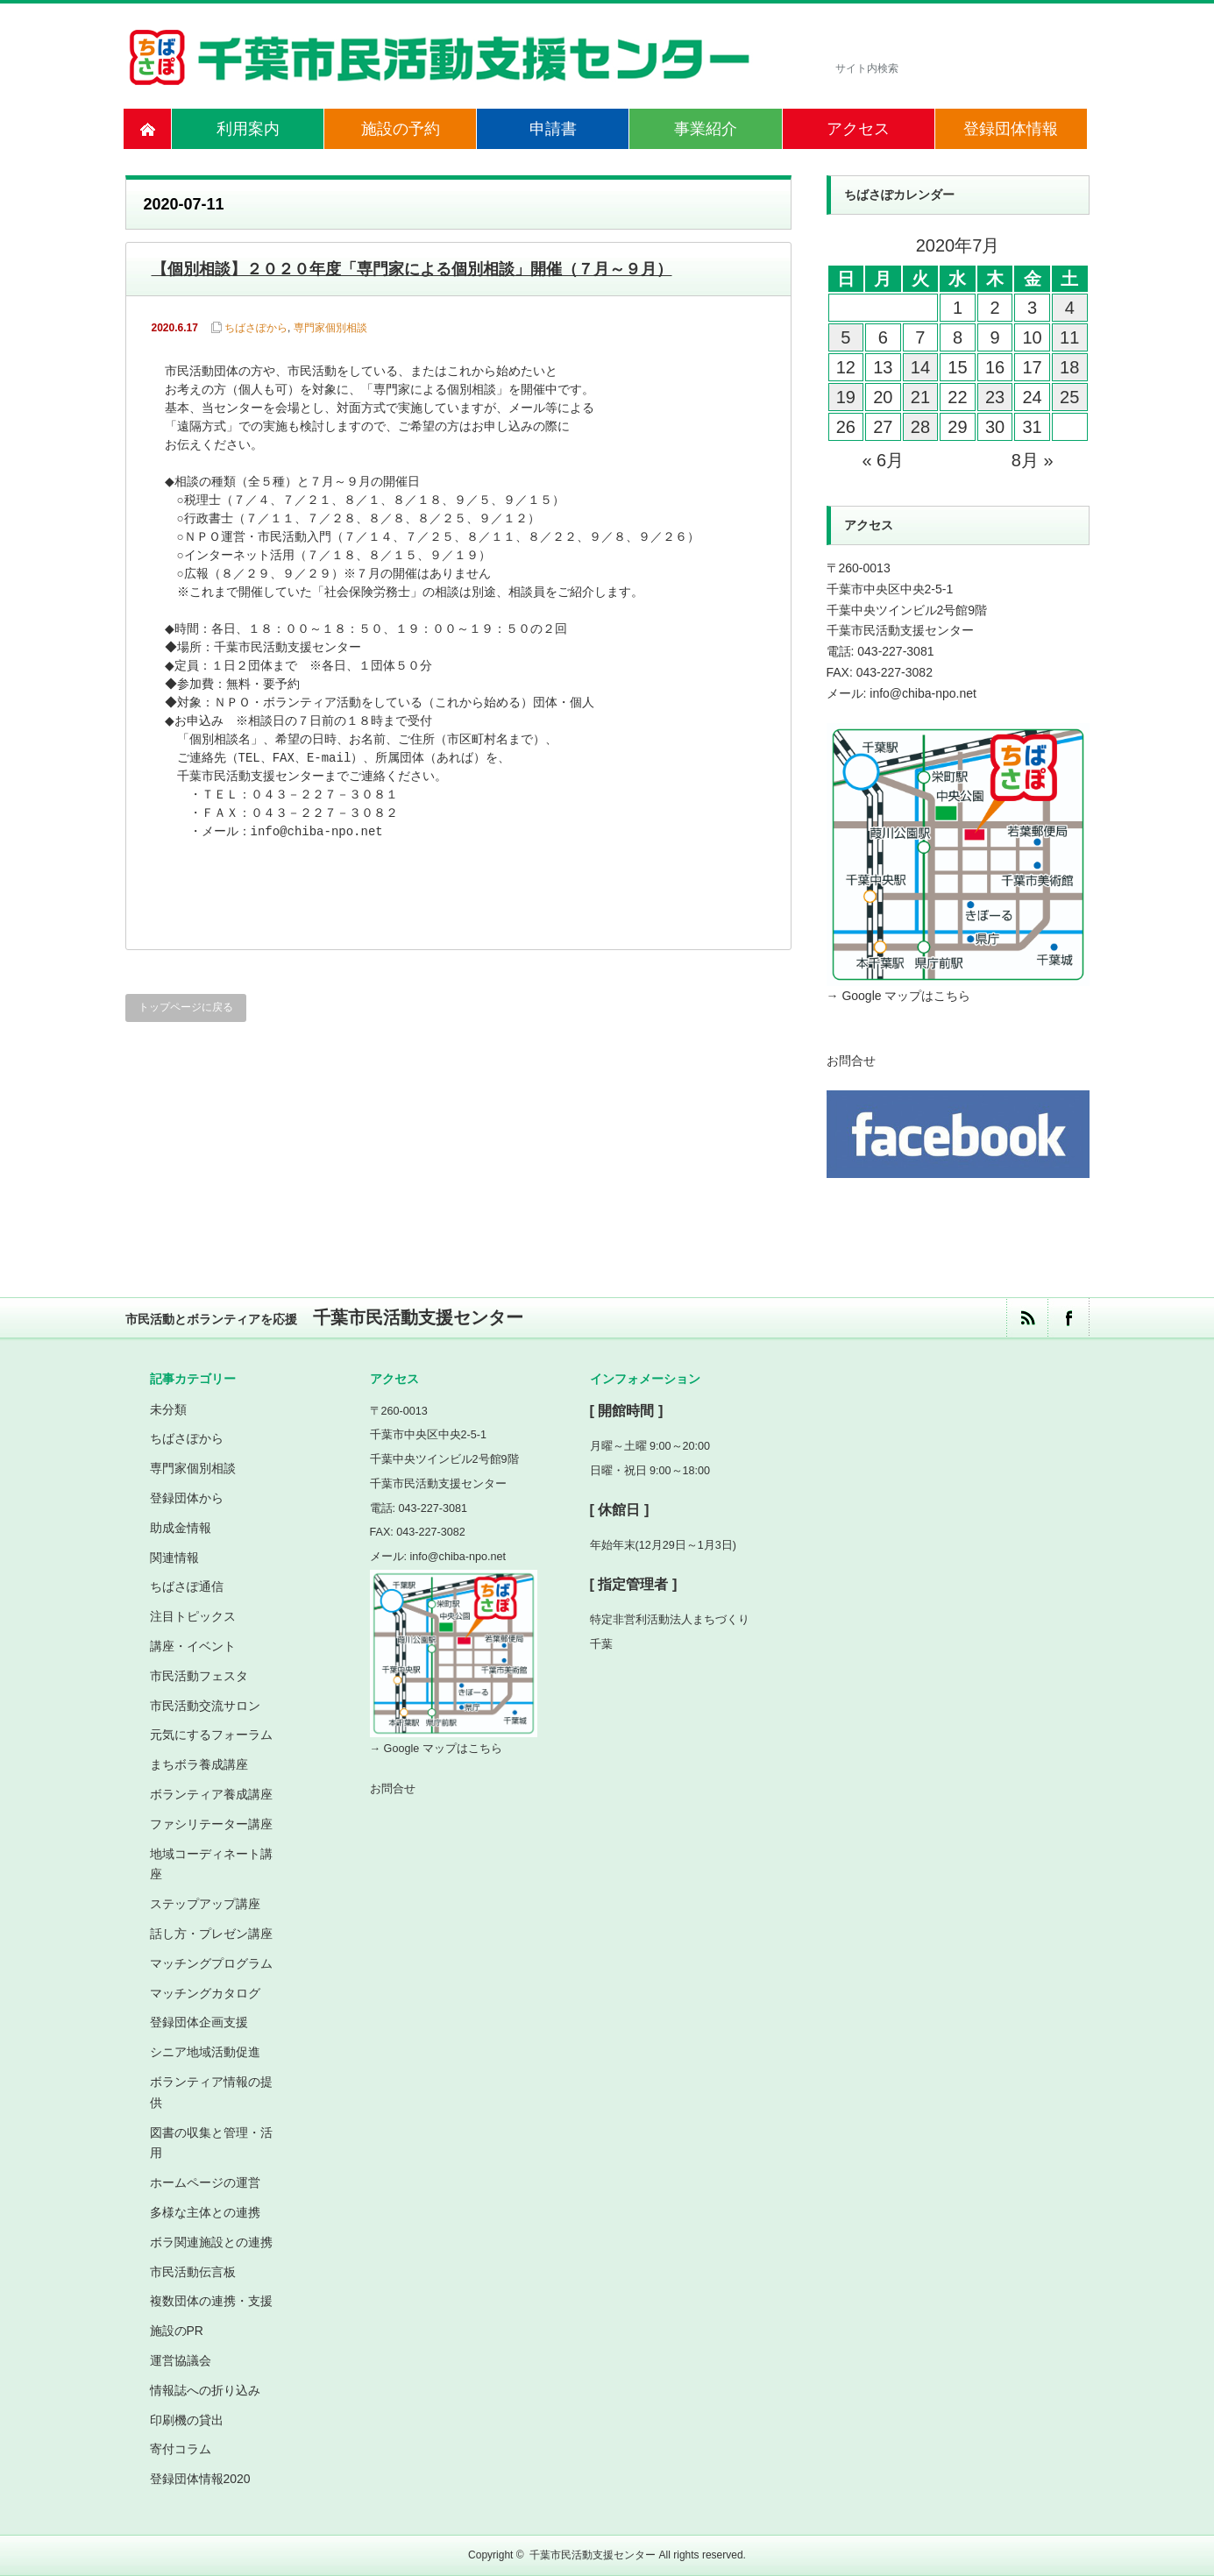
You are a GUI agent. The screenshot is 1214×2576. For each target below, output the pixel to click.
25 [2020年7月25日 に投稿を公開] (1069, 397)
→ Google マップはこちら (899, 996)
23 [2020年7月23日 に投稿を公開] (995, 397)
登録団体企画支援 (199, 2022)
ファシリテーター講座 (211, 1824)
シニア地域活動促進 (205, 2052)
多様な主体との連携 (205, 2212)
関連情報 (174, 1558)
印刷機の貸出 (187, 2420)
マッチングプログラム (211, 1963)
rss (1026, 1318)
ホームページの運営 (205, 2182)
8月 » (1033, 460)
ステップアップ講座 (205, 1904)
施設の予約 (400, 129)
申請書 (553, 129)
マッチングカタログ (205, 1993)
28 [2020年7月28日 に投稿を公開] (920, 426)
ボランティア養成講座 (211, 1794)
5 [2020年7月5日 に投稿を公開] (845, 337)
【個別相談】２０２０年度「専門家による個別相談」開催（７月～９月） (412, 269)
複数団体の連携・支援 (211, 2301)
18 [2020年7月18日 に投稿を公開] (1069, 367)
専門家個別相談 (330, 328)
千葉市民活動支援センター (592, 2555)
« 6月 (883, 460)
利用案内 (248, 129)
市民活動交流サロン (205, 1706)
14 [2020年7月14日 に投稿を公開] (920, 367)
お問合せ (851, 1061)
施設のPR (176, 2331)
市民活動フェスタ (199, 1676)
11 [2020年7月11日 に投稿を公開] (1069, 337)
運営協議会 (180, 2360)
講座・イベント (193, 1646)
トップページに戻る (185, 1007)
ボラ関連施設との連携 (211, 2242)
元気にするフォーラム (211, 1735)
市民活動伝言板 (193, 2272)
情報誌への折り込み (205, 2390)
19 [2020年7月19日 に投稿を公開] (845, 397)
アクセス (858, 129)
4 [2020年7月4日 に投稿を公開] (1070, 307)
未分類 (168, 1409)
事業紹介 (705, 129)
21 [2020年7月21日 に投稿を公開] (920, 397)
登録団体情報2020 (200, 2479)
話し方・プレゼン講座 (211, 1934)
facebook (1068, 1318)
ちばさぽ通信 (187, 1586)
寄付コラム (180, 2449)
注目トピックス (193, 1616)
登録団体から (187, 1498)
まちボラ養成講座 (199, 1764)
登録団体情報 (1010, 129)
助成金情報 (180, 1528)
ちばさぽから (256, 328)
